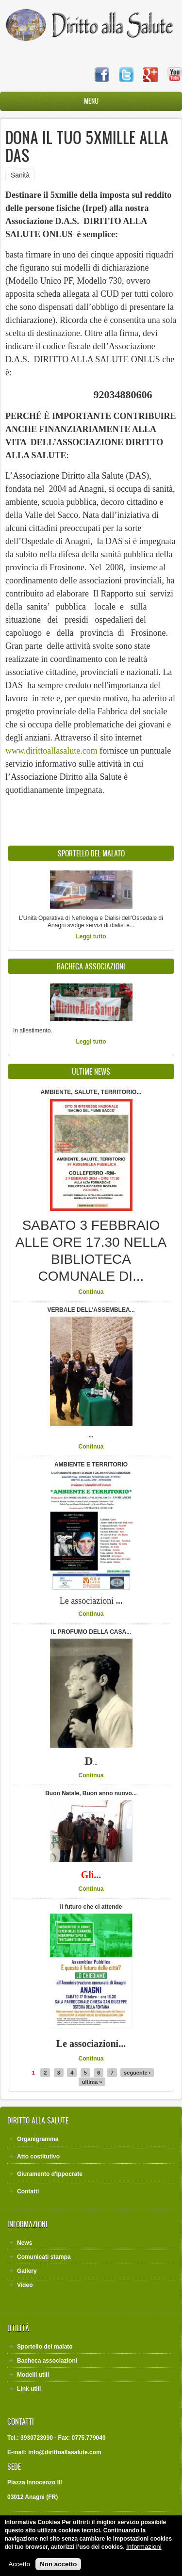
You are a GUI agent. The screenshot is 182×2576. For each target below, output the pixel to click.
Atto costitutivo (38, 2156)
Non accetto (58, 2569)
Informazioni (144, 2552)
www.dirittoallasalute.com (51, 751)
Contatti (28, 2191)
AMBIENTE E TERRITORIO (91, 1464)
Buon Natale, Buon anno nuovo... (91, 1793)
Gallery (27, 2271)
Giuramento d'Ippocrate (50, 2174)
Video (25, 2285)
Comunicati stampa (44, 2257)
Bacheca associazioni (47, 2360)
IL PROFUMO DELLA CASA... (91, 1631)
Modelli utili (33, 2374)
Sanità (20, 175)
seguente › (137, 2073)
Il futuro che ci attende (91, 1906)
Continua (91, 1291)
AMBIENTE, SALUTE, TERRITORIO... (91, 1092)
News (24, 2242)
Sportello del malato (45, 2346)
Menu (91, 101)
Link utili (29, 2388)
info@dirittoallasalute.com (64, 2452)
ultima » (92, 2082)
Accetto (19, 2569)
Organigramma (37, 2139)
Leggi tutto (91, 936)
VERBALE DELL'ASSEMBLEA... (90, 1309)
